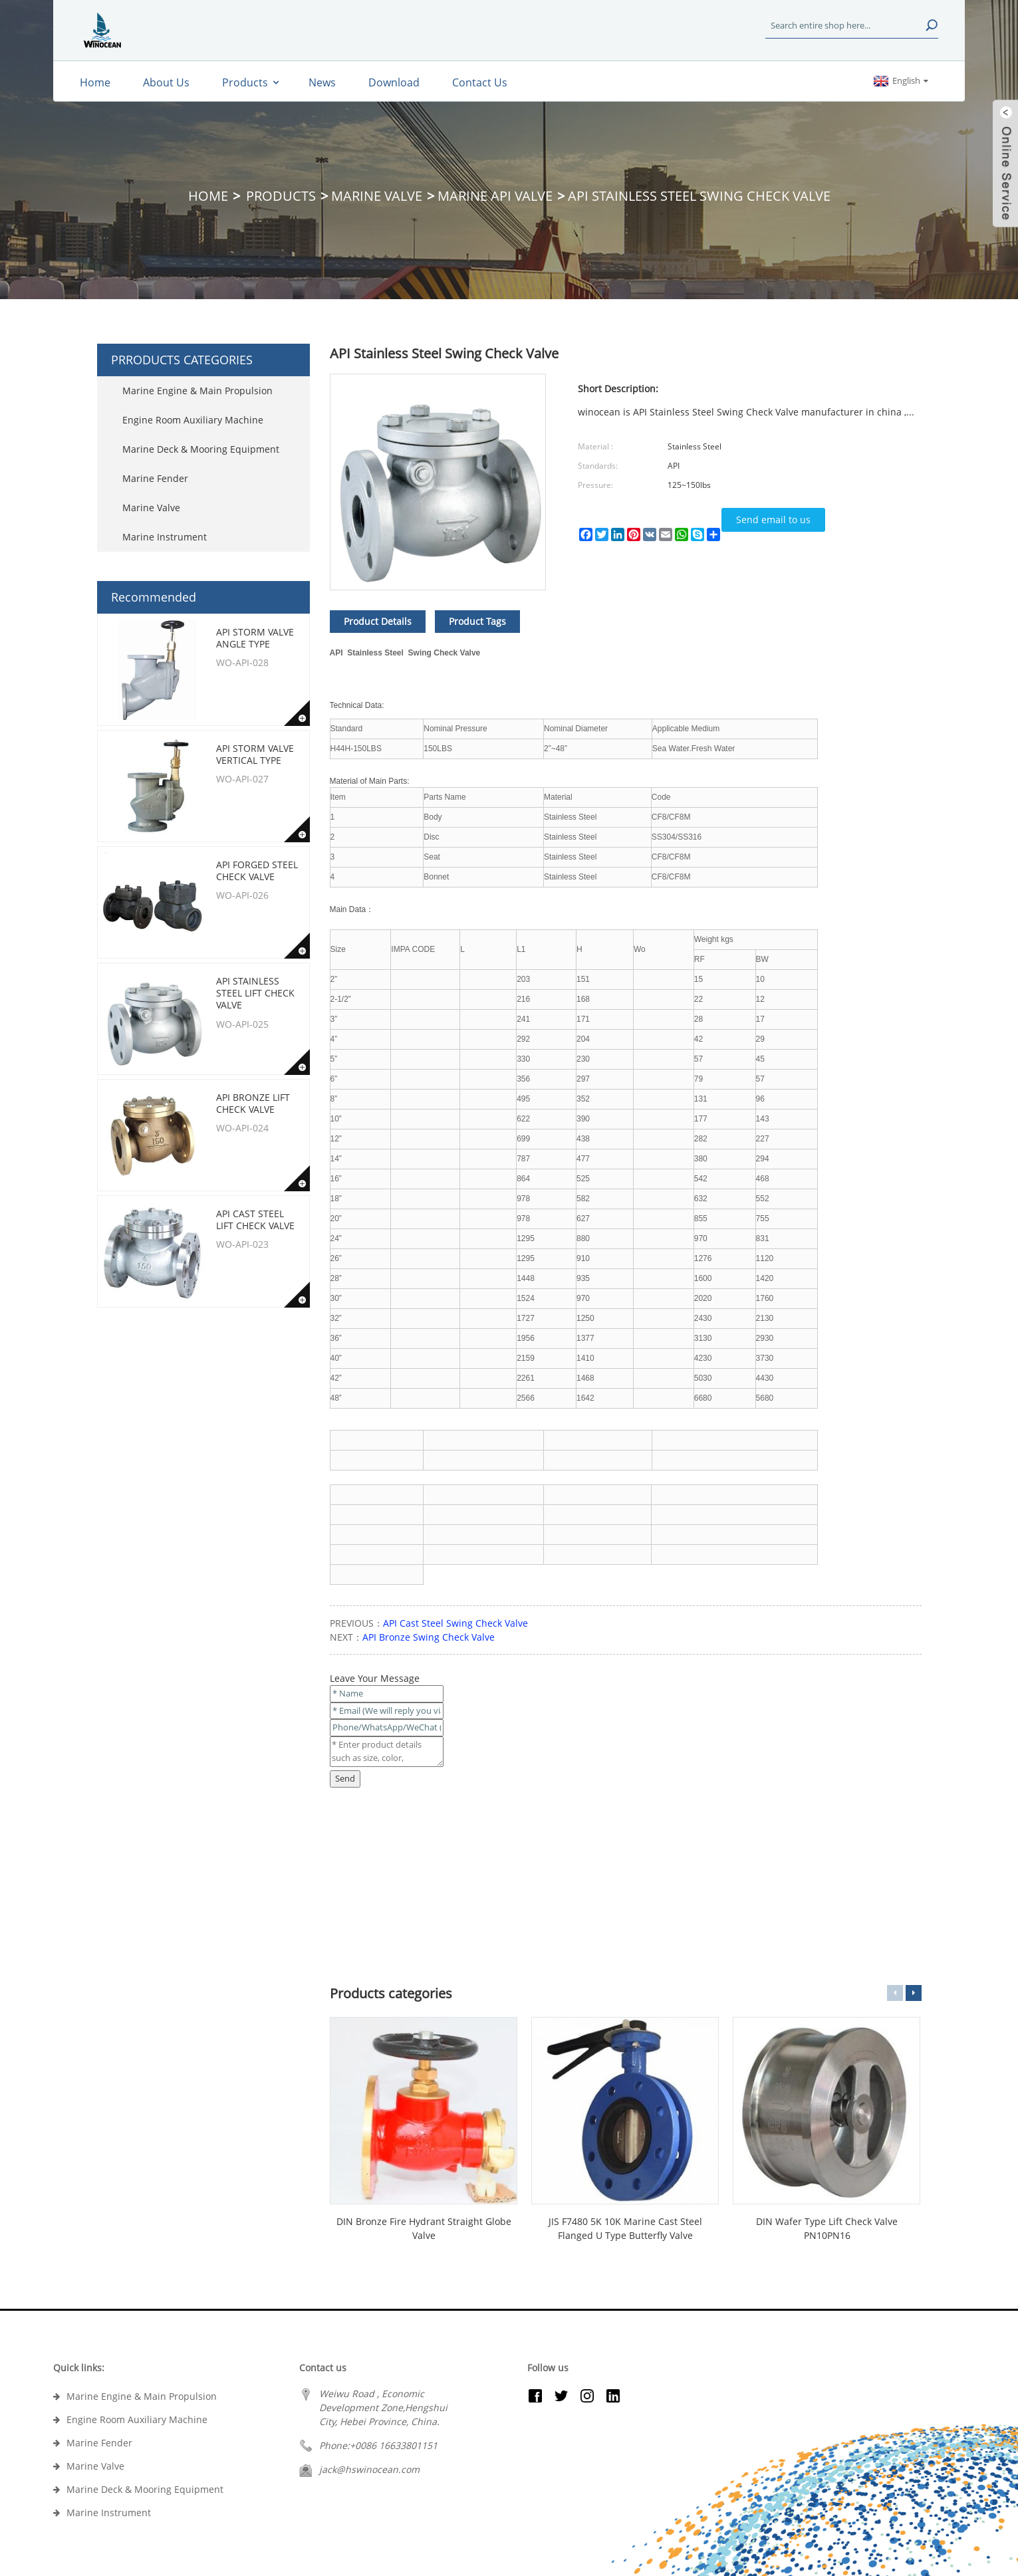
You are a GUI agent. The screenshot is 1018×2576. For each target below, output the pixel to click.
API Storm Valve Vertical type (255, 754)
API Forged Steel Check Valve (257, 870)
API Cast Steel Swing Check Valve (455, 1623)
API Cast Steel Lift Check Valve (255, 1219)
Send (345, 1778)
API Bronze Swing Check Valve (428, 1637)
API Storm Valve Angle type (255, 638)
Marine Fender (155, 478)
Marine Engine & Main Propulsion (197, 390)
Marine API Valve (495, 196)
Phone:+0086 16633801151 (378, 2445)
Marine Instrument (164, 536)
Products (281, 196)
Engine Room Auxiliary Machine (192, 419)
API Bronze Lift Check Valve (253, 1103)
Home (208, 196)
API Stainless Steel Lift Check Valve (255, 993)
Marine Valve (376, 196)
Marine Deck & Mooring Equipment (200, 449)
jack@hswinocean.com (369, 2469)
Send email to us (773, 519)
